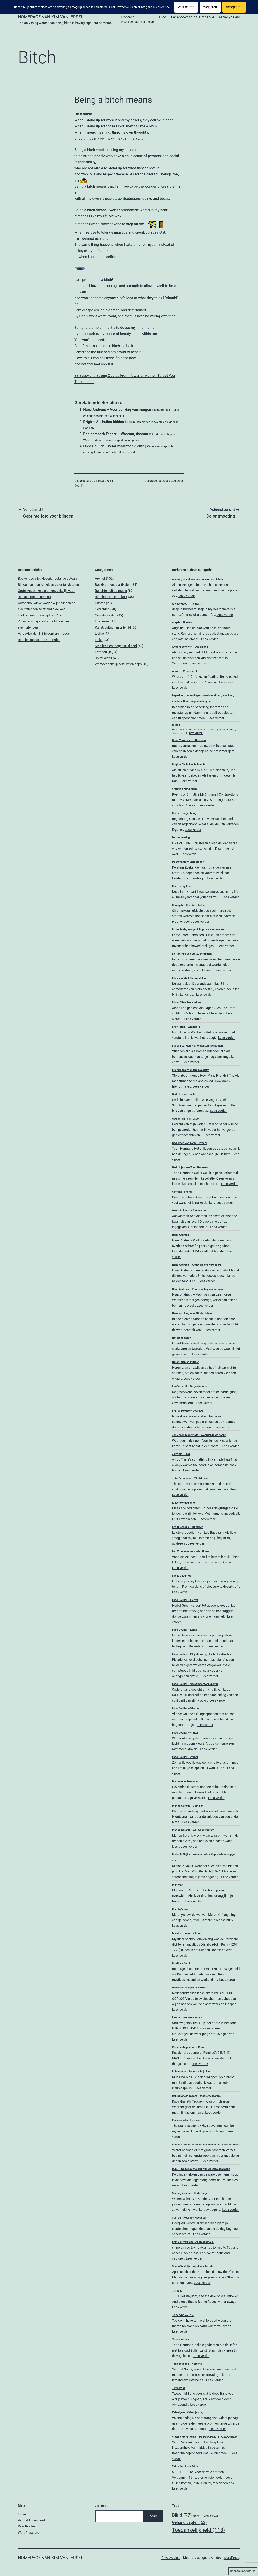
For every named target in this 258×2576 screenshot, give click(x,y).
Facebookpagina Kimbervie (192, 17)
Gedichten (177, 480)
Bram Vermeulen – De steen (189, 740)
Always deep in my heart (187, 603)
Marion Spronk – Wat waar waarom (193, 1829)
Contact (137, 19)
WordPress (231, 2558)
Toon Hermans (181, 2339)
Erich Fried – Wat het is (186, 1026)
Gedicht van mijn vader (186, 1118)
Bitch (176, 725)
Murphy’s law (180, 1909)
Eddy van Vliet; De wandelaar (189, 978)
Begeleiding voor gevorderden (39, 640)
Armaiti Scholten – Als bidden (190, 646)
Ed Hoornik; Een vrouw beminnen (192, 953)
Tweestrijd (178, 2388)
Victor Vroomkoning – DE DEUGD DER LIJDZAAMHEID (204, 2436)
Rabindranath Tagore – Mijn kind (191, 2071)
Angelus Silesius (182, 622)
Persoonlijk (103, 652)
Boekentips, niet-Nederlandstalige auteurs (48, 578)
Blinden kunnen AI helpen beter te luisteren (48, 584)
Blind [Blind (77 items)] (182, 2515)
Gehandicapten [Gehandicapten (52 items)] (189, 2522)
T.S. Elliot (177, 2290)
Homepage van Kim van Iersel (50, 16)
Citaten (100, 603)
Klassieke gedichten (184, 1502)
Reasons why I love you (186, 2120)
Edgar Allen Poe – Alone (186, 1002)
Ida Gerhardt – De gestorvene (189, 1386)
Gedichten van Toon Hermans (189, 1143)
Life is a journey (181, 1575)
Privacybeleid (229, 17)
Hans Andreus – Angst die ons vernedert (196, 1264)
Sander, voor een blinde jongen (190, 2193)
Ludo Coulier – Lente (184, 1629)
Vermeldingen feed (31, 2520)
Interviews (102, 621)
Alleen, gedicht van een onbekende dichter (197, 579)
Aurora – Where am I (184, 671)
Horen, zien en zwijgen (185, 1362)
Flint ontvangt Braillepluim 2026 (40, 615)
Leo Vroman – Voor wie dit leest (191, 1551)
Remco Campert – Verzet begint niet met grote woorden (205, 2144)
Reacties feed (27, 2526)
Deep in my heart (182, 886)
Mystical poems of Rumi (186, 1933)
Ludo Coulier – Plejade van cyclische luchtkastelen (202, 1654)
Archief (100, 578)
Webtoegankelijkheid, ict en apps (118, 664)
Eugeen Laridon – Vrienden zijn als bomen (197, 1045)
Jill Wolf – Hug (181, 1454)
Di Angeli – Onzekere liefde (188, 905)
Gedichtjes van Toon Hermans (190, 1167)
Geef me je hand (182, 1191)
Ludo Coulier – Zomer (185, 1757)
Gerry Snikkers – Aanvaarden (189, 1210)
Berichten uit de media (111, 591)
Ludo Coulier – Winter (185, 1732)
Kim (83, 485)
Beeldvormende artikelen (112, 584)
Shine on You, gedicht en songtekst (193, 2242)
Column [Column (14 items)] (198, 2516)
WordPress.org (28, 2532)
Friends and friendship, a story (190, 1070)
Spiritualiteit (103, 658)
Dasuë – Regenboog (184, 813)
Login (22, 2514)
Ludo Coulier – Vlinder (185, 1708)
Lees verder (186, 596)
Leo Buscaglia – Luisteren (187, 1527)
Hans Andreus (180, 1234)
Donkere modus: (242, 2571)
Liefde (99, 633)
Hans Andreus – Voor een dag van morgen (117, 409)
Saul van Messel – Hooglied (189, 2217)
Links (98, 640)
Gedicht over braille (183, 1094)
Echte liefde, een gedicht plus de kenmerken (198, 929)
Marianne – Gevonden (185, 1781)
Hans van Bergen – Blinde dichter (192, 1313)
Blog (162, 17)
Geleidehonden (105, 615)
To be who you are (183, 2315)
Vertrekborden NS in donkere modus (44, 633)
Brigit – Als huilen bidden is (105, 422)
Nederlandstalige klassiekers (189, 1987)
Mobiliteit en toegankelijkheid (116, 646)
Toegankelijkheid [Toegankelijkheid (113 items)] (198, 2530)
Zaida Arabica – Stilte (185, 2466)
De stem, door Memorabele (188, 861)
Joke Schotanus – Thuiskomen (190, 1478)
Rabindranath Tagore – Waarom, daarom (115, 434)
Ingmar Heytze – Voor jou (187, 1410)
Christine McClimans (184, 788)
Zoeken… (101, 2506)
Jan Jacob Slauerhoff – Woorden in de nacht (199, 1435)
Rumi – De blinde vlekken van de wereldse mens (201, 2169)
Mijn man (177, 1884)
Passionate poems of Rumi (188, 2047)
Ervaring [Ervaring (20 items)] (211, 2515)
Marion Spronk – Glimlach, (188, 1805)
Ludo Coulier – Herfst (185, 1600)
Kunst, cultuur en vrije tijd (113, 627)
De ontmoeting (181, 837)
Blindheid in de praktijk (111, 597)
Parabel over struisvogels (187, 2017)
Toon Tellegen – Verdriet (187, 2363)
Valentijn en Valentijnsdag (187, 2412)
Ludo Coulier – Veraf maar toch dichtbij (114, 446)
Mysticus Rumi (181, 1963)
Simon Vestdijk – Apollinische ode (192, 2266)
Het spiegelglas (181, 1337)
